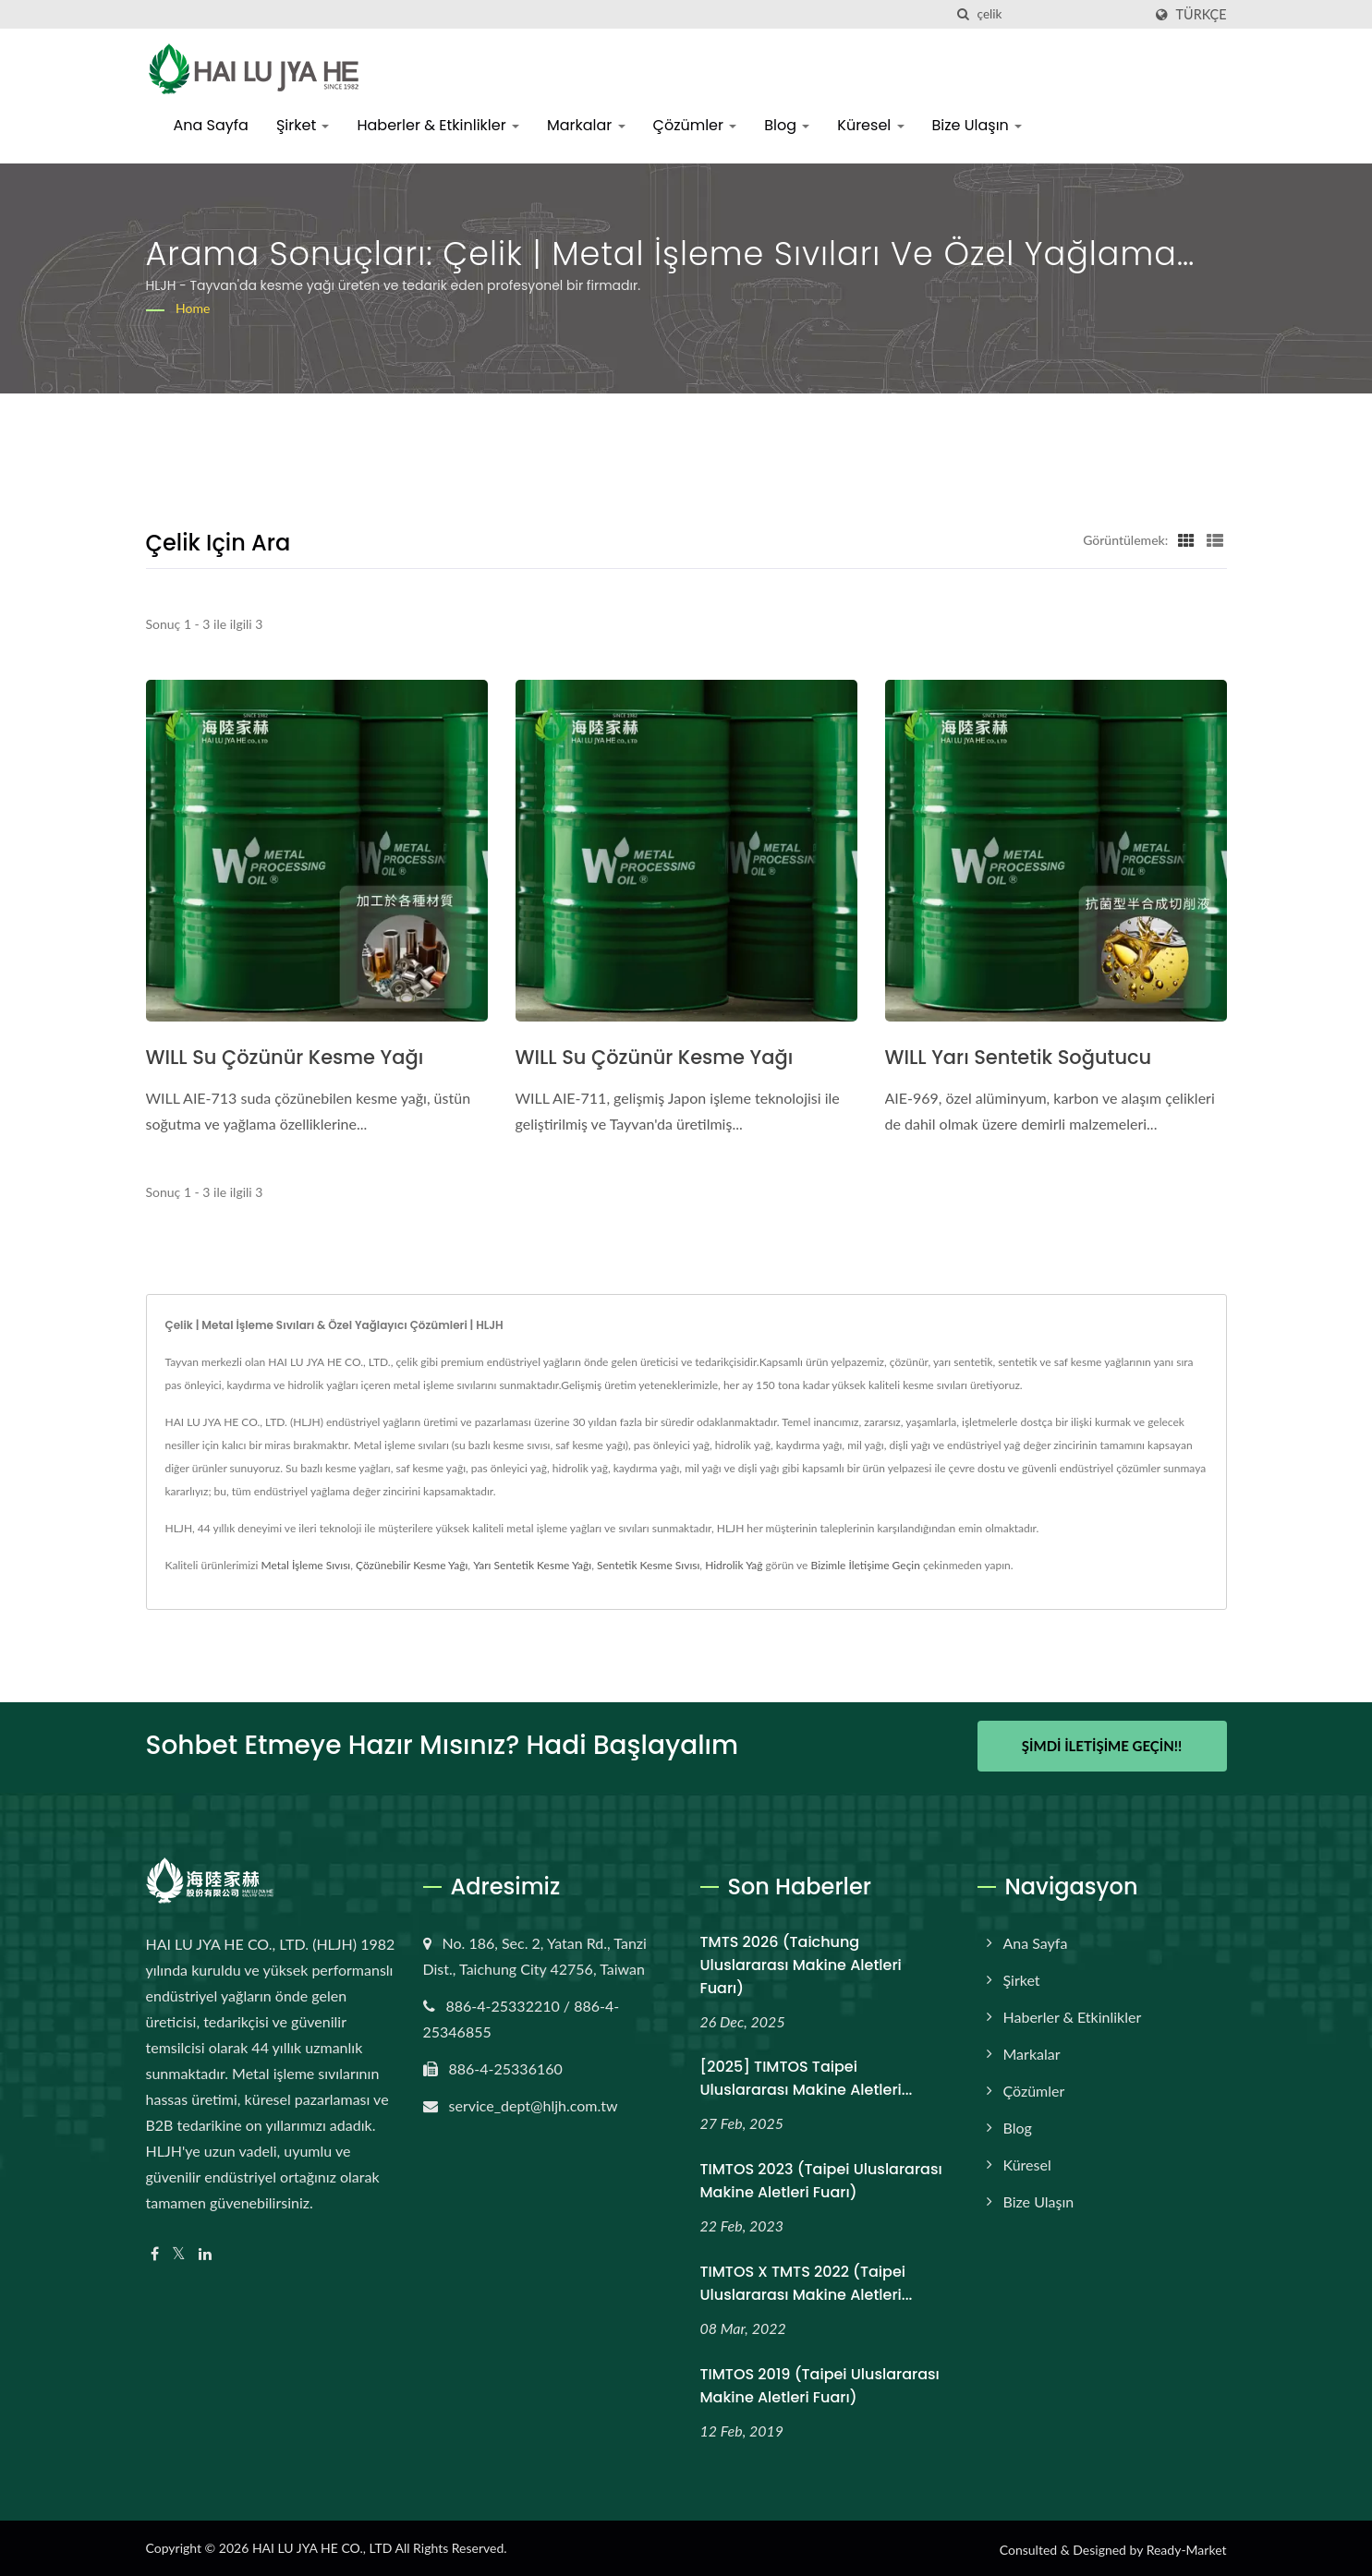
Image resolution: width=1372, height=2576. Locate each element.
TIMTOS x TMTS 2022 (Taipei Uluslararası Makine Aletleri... (806, 2281)
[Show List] (1215, 539)
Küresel (870, 125)
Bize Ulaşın (977, 125)
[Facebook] (155, 2251)
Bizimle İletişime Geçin (865, 1565)
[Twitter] (179, 2251)
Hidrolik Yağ (733, 1565)
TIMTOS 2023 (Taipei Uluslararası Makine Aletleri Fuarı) (821, 2179)
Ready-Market (1187, 2548)
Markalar (586, 125)
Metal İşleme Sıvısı (305, 1565)
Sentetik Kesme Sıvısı (648, 1565)
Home (193, 308)
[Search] (1059, 14)
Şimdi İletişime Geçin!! (1102, 1745)
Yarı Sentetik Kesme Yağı (532, 1565)
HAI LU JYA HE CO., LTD (322, 2546)
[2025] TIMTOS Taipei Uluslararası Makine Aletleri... (806, 2076)
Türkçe (1201, 14)
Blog (786, 125)
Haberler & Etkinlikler (437, 125)
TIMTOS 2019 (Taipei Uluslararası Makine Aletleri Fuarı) (820, 2384)
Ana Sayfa (211, 125)
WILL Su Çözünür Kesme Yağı (285, 1057)
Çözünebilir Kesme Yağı (411, 1565)
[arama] (963, 14)
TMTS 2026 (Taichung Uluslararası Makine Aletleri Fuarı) (801, 1962)
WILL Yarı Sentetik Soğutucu (1018, 1057)
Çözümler (695, 125)
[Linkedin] (205, 2251)
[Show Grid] (1186, 539)
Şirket (303, 125)
